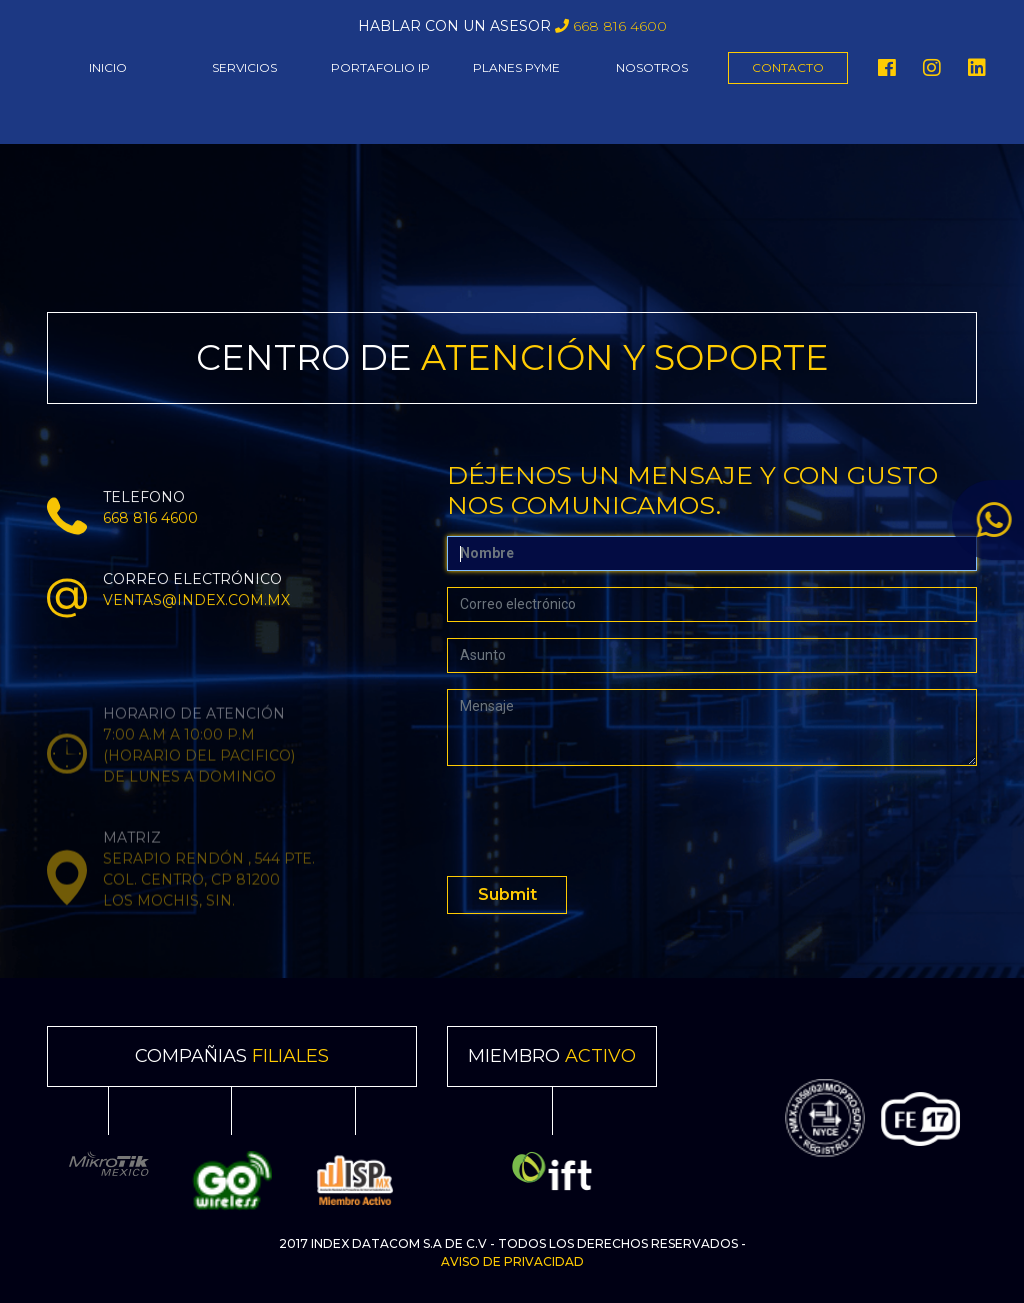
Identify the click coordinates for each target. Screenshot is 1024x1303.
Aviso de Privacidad (512, 1261)
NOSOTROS (652, 67)
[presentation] (599, 821)
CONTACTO (788, 67)
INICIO (108, 67)
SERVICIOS (244, 67)
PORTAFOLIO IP (380, 67)
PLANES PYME (516, 67)
